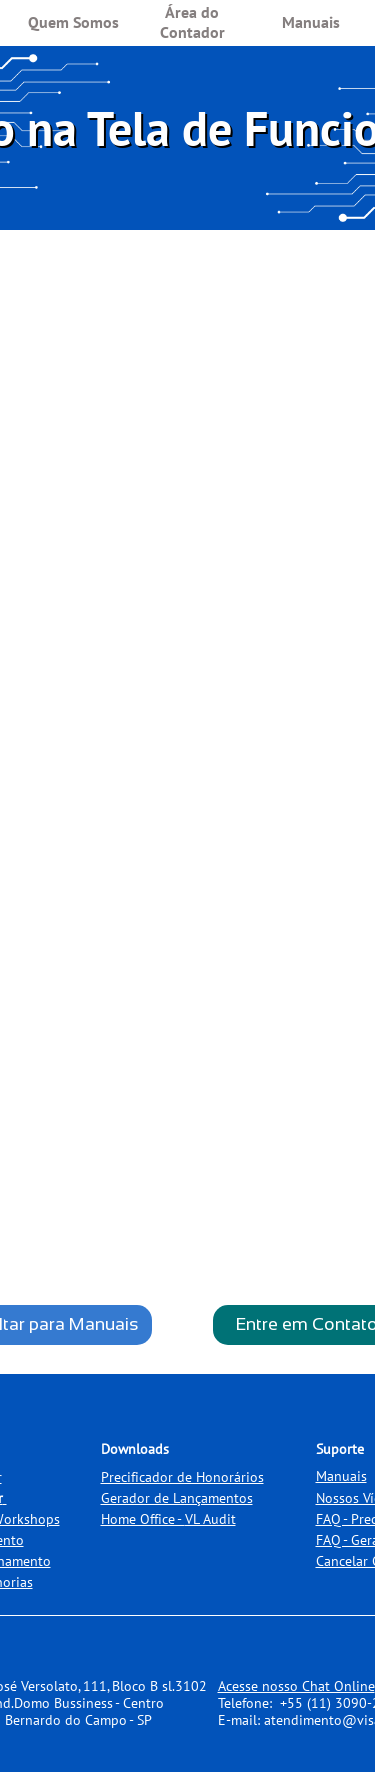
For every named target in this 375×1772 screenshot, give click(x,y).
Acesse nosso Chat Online (296, 1686)
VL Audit (210, 1519)
